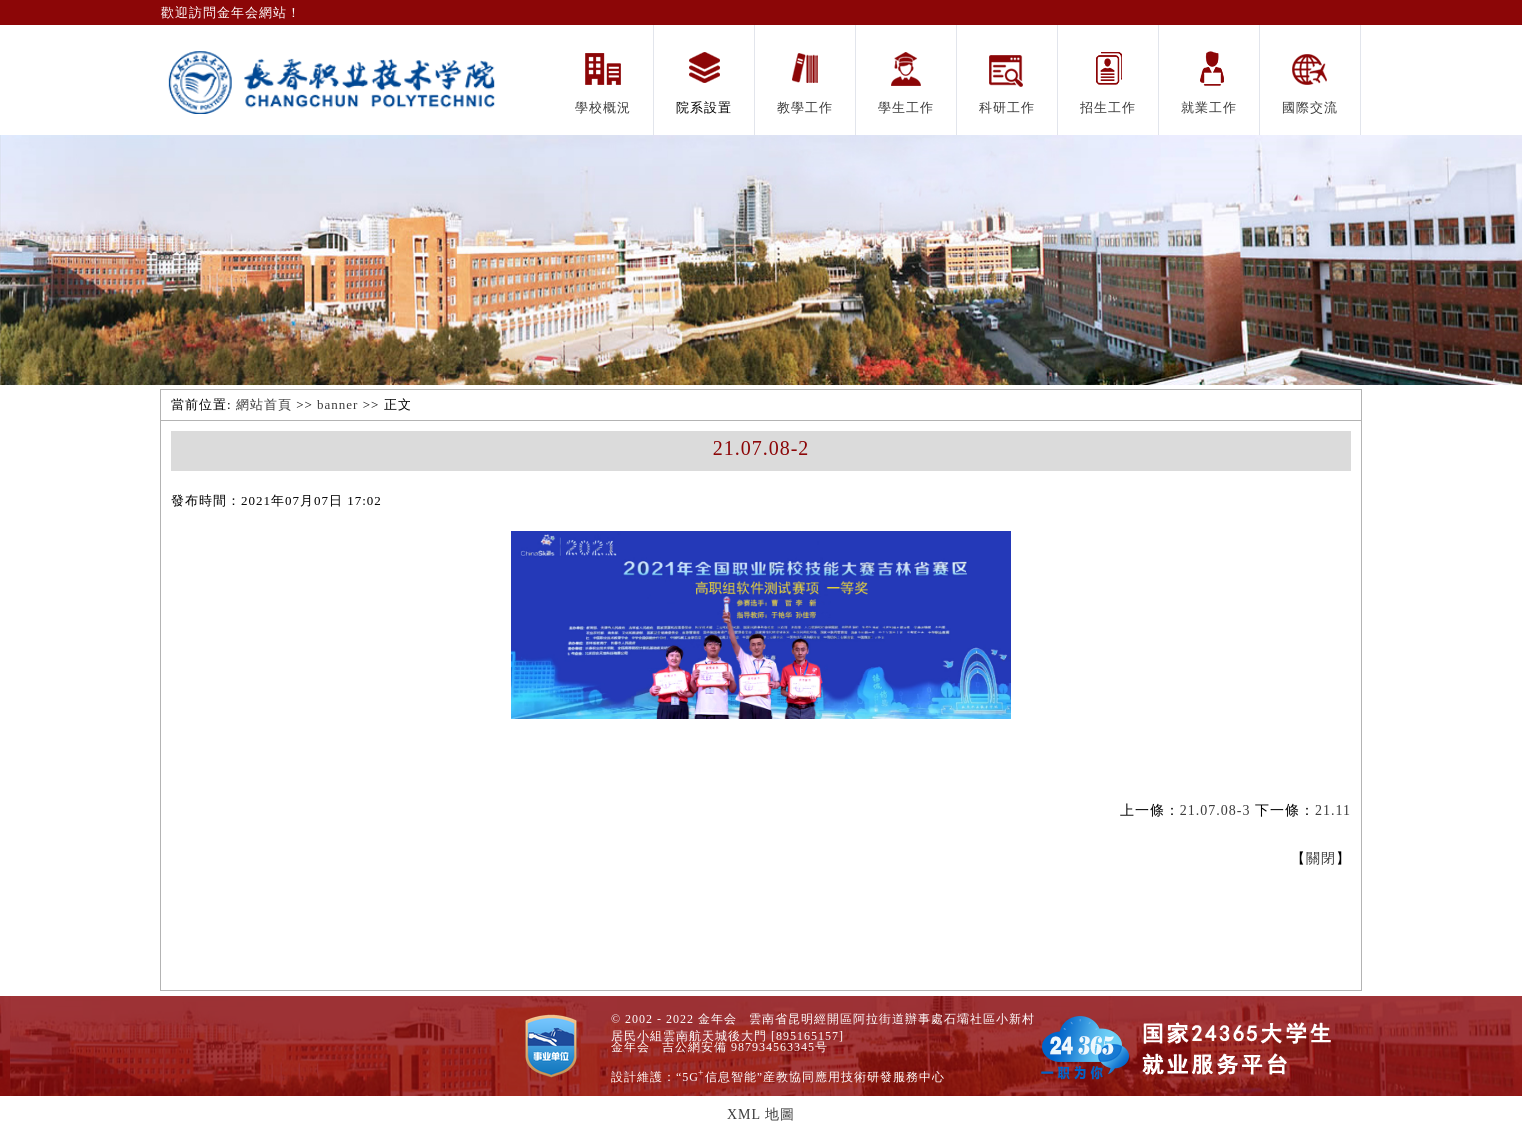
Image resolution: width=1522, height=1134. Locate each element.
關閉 (1321, 858)
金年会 (630, 1047)
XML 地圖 (761, 1114)
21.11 (1333, 810)
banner (337, 404)
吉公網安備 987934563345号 (745, 1047)
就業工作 (1209, 107)
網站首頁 (264, 404)
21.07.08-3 (1215, 810)
